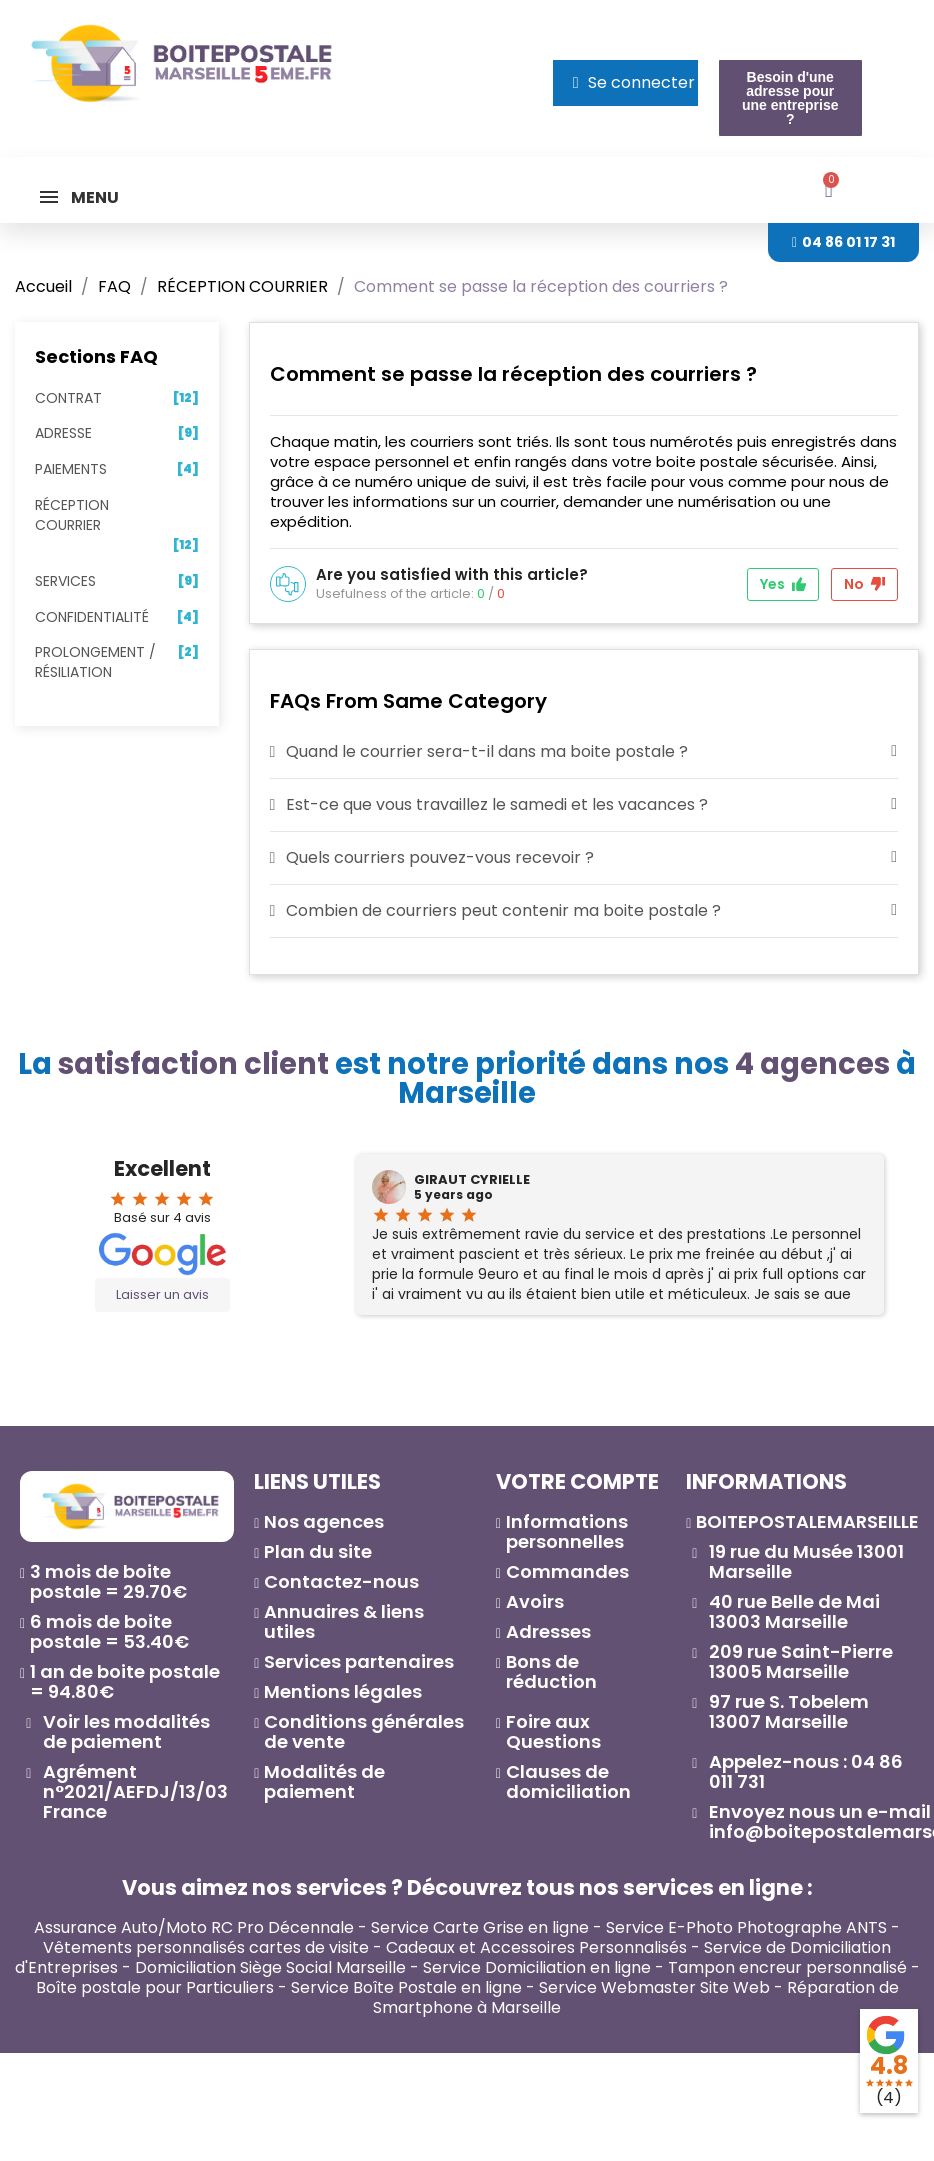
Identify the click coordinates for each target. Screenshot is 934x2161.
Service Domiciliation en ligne (537, 1967)
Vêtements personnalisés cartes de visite (206, 1947)
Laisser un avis (162, 1294)
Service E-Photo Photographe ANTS (746, 1927)
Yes (783, 584)
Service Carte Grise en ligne (480, 1927)
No (864, 584)
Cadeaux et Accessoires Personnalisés (536, 1947)
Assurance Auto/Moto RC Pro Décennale (194, 1927)
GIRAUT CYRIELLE (472, 1180)
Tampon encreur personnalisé (787, 1967)
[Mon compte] (634, 83)
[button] (790, 98)
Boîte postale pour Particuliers (155, 1987)
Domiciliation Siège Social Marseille (270, 1967)
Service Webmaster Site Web (654, 1987)
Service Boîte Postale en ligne (406, 1987)
